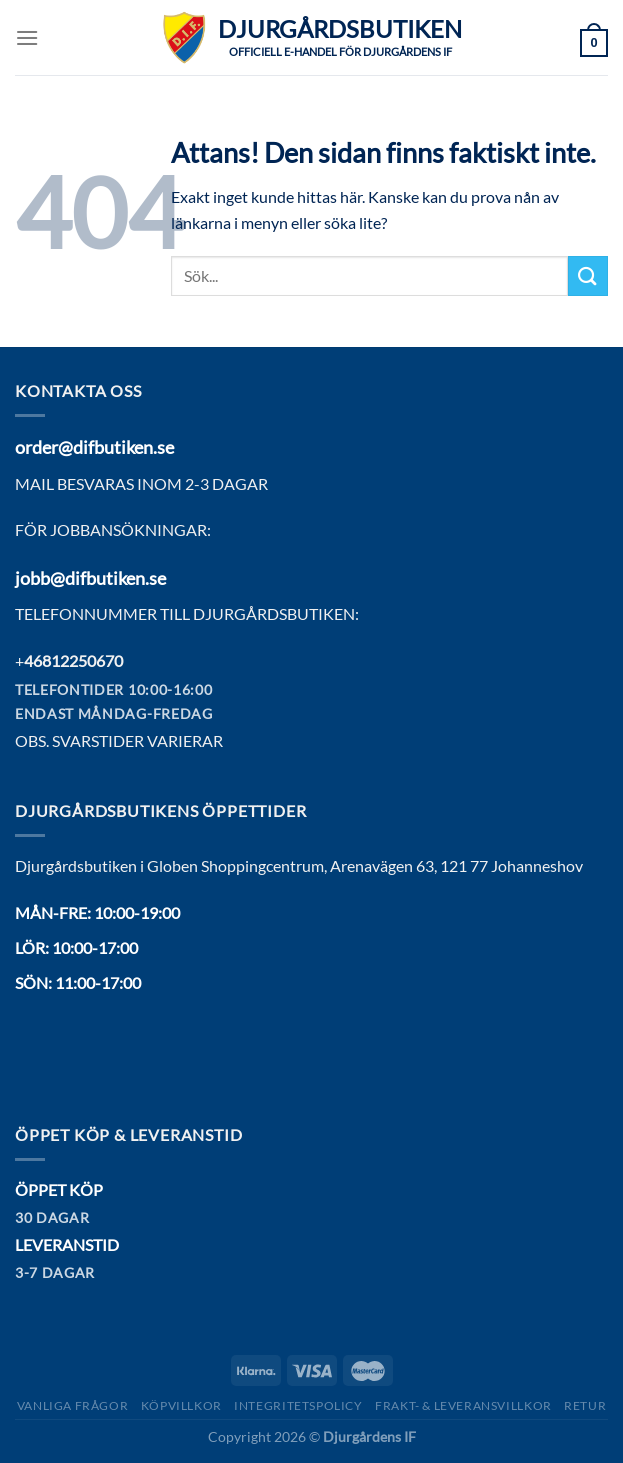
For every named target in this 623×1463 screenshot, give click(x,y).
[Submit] (588, 275)
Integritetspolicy (298, 1405)
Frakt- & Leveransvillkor (463, 1405)
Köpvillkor (181, 1405)
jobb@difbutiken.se (90, 578)
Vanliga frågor (73, 1405)
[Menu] (27, 37)
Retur (585, 1405)
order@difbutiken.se (94, 447)
